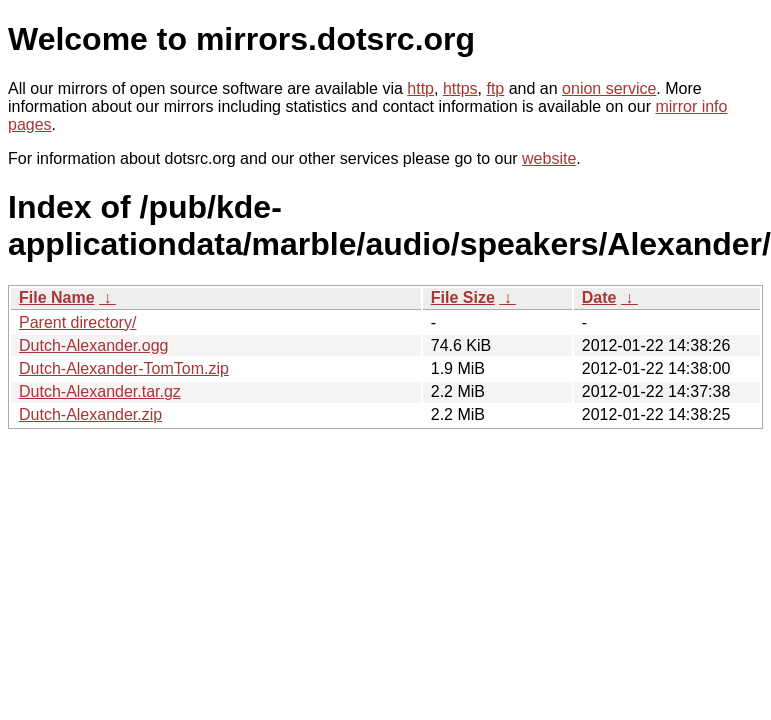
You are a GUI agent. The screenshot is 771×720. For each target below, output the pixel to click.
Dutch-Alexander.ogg (93, 345)
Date (599, 297)
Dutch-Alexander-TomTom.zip (124, 368)
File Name (57, 297)
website (549, 158)
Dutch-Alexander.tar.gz (100, 391)
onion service (609, 88)
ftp (495, 88)
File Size (463, 297)
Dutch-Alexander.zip (90, 414)
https (460, 88)
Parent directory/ (77, 322)
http (420, 88)
